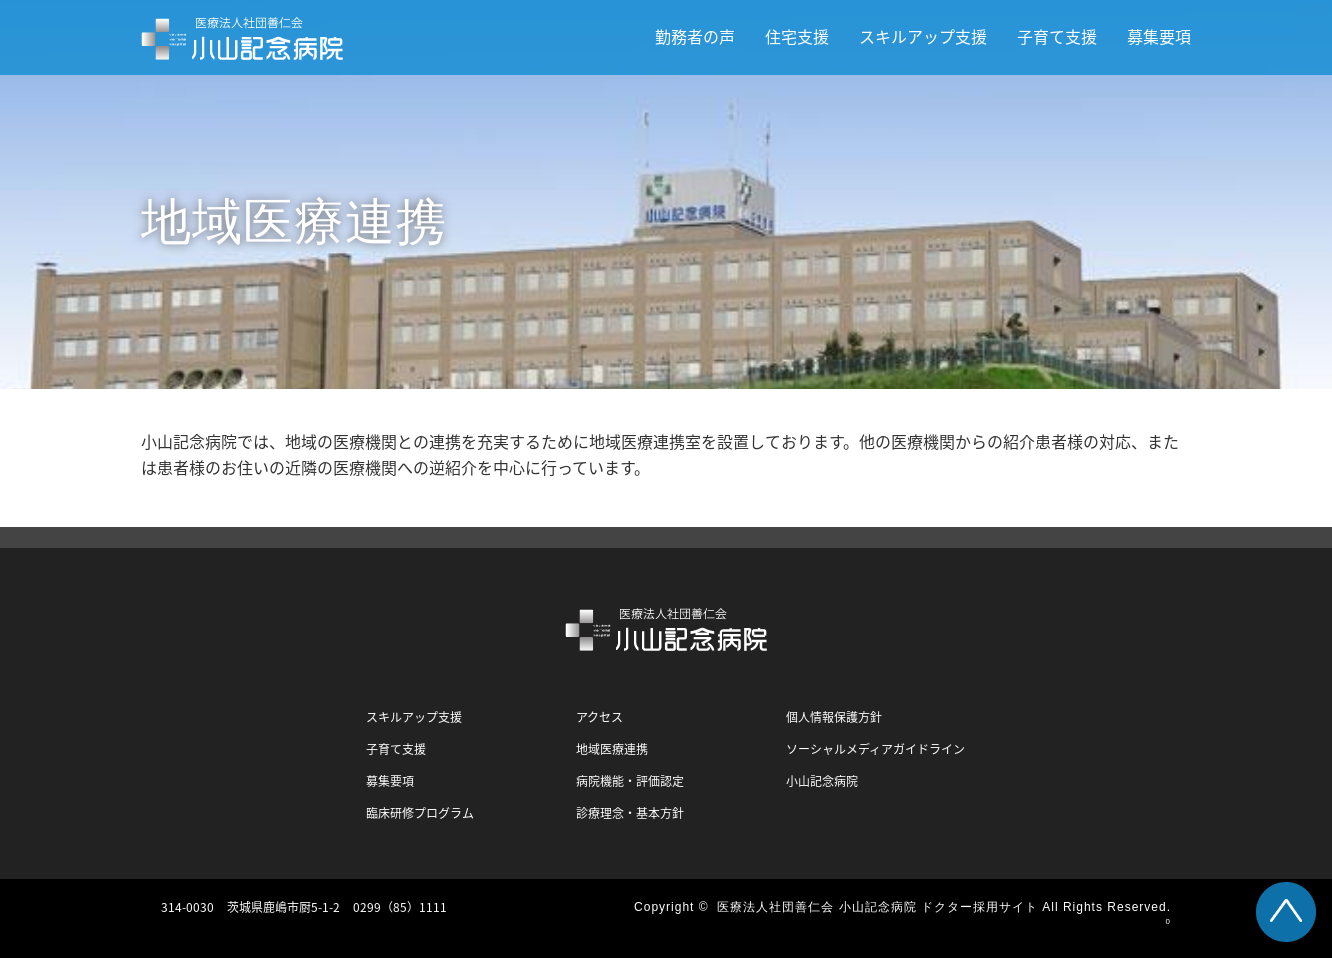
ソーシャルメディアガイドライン (875, 749)
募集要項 (1159, 36)
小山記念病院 (822, 781)
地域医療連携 (612, 749)
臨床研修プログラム (420, 813)
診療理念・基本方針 (630, 813)
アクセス (599, 717)
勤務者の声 (695, 36)
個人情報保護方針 (834, 717)
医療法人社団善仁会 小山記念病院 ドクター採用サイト (877, 907)
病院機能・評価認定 (630, 781)
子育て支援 (1057, 36)
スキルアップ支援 (923, 36)
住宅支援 (797, 36)
